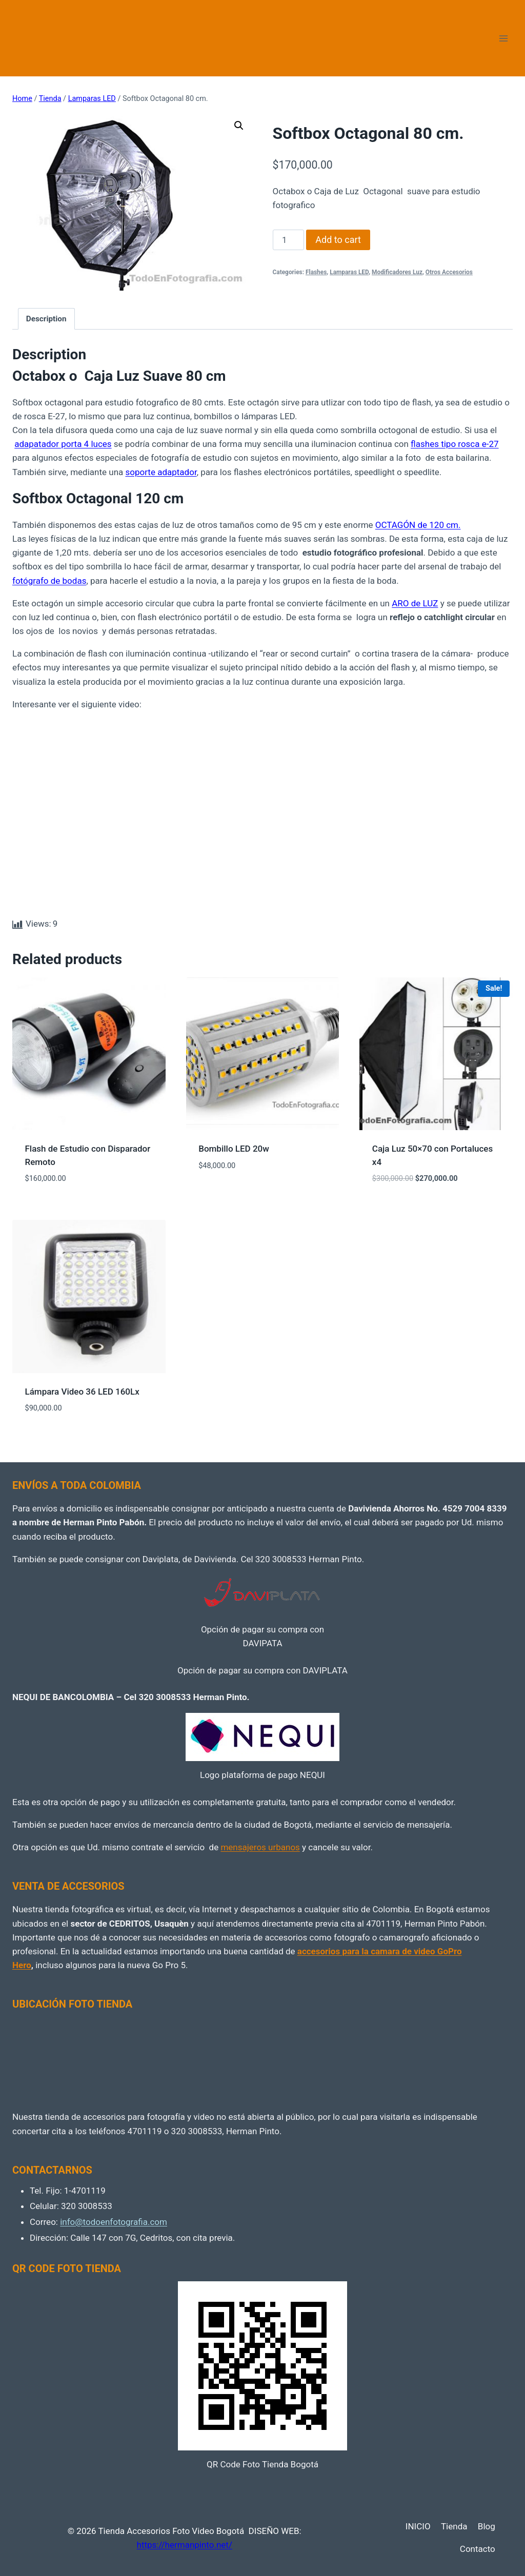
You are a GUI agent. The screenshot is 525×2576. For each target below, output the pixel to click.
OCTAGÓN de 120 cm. (418, 525)
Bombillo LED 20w (233, 1148)
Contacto (477, 2549)
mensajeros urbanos (259, 1847)
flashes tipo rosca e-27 (454, 444)
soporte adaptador (160, 472)
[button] (239, 125)
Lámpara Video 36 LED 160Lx (82, 1391)
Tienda (454, 2526)
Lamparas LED (349, 272)
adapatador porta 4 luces (62, 444)
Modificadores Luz (397, 272)
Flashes (316, 272)
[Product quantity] (289, 240)
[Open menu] (503, 38)
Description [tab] (46, 318)
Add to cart (338, 239)
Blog (486, 2526)
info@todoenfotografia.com (113, 2222)
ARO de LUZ (415, 603)
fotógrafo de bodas (49, 581)
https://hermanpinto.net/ (184, 2545)
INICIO (418, 2526)
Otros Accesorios (449, 272)
